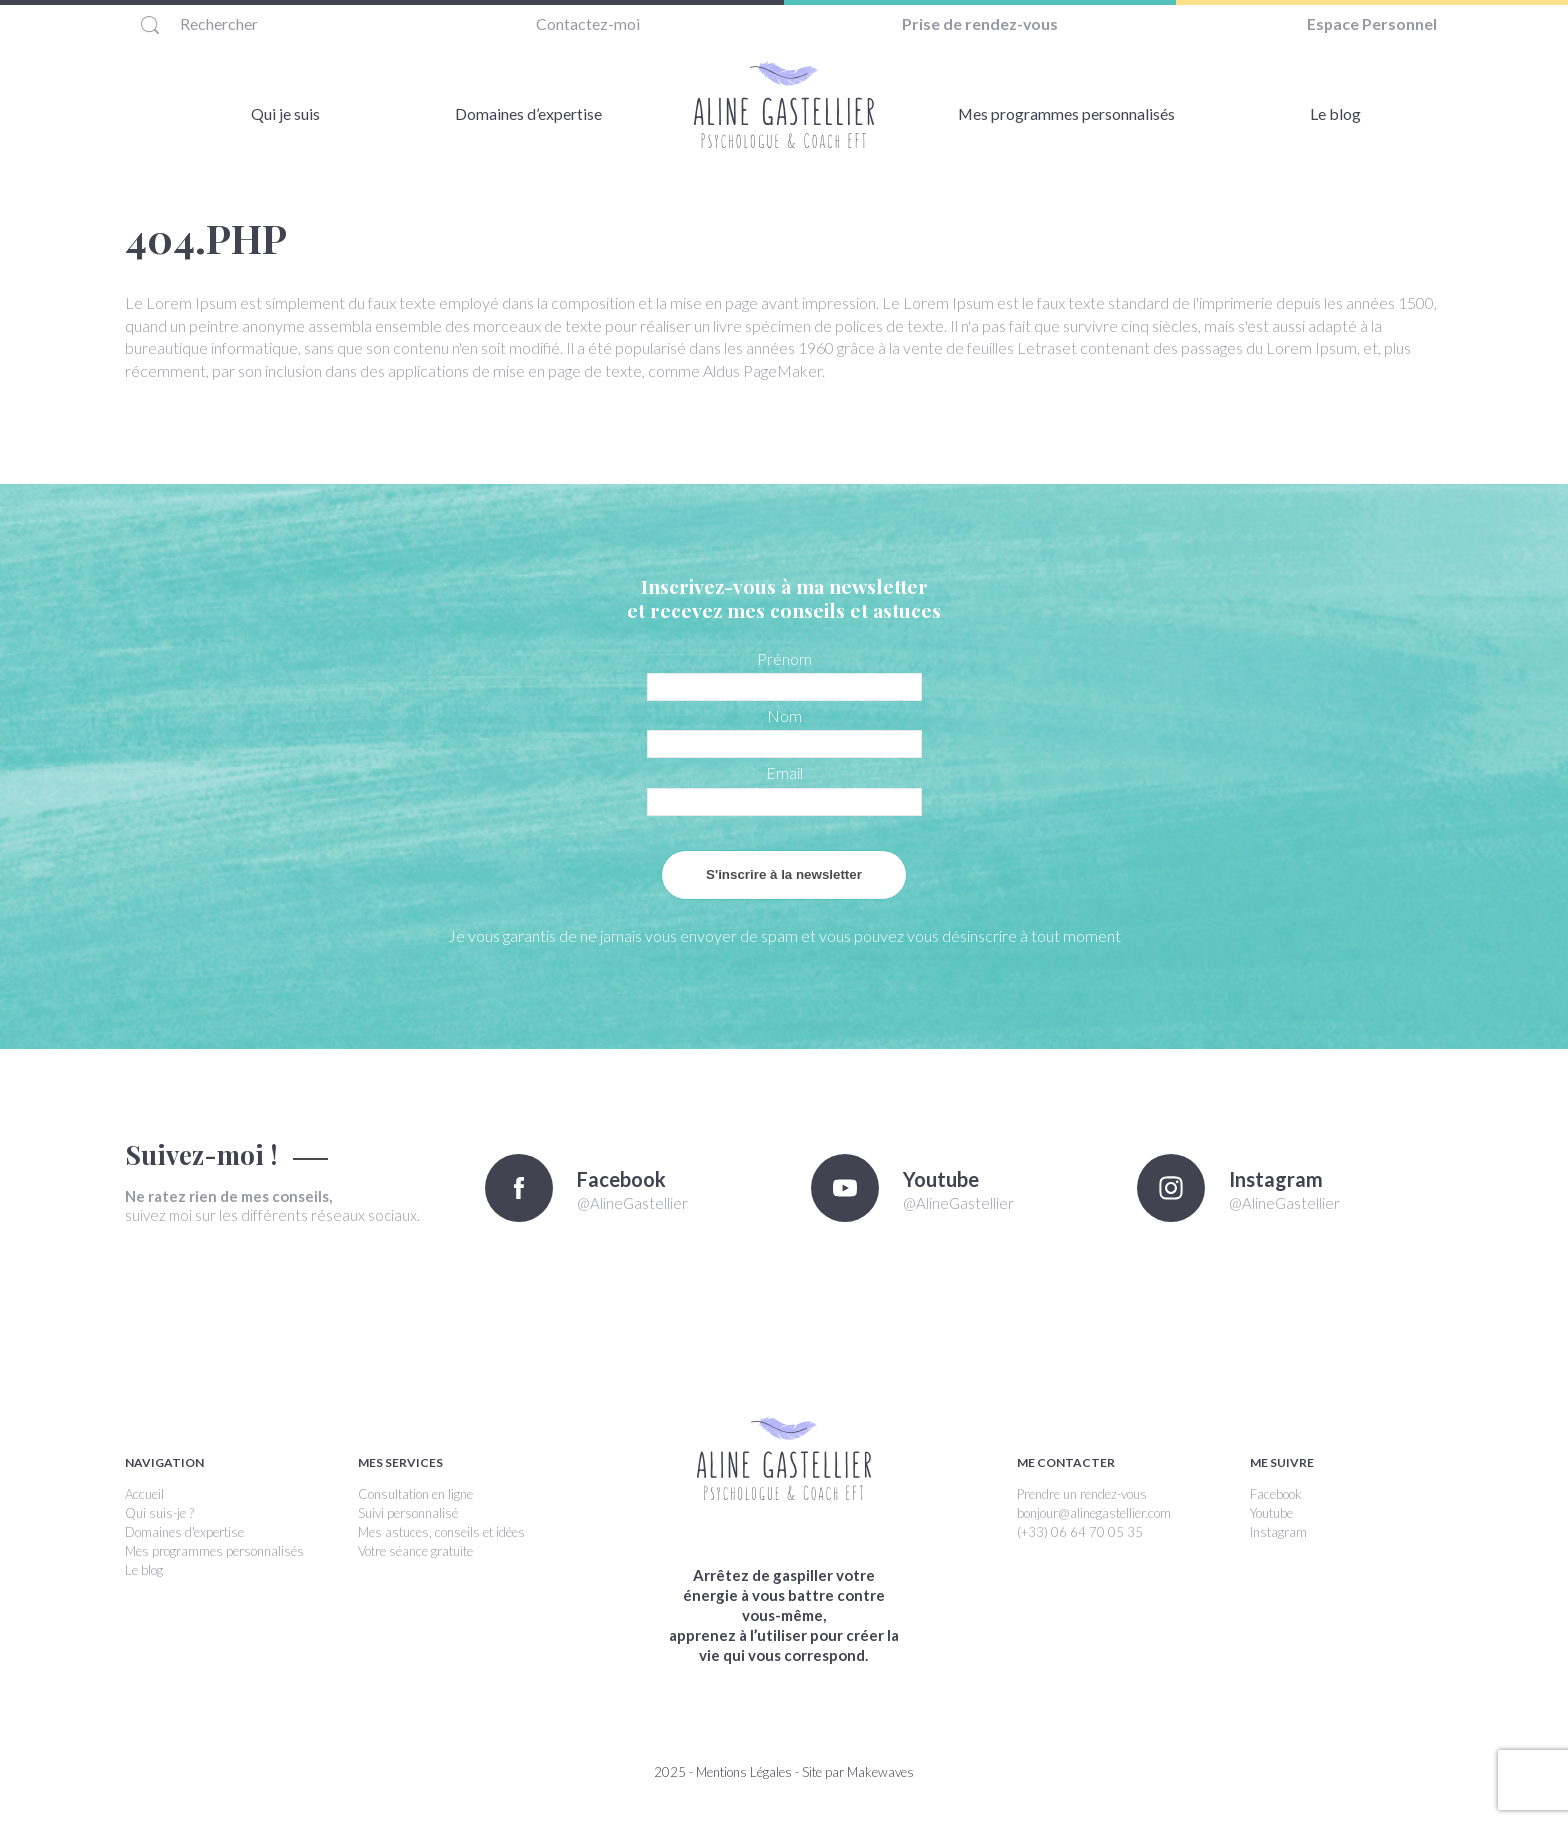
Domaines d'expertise (184, 1532)
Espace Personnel (1372, 23)
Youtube (1271, 1513)
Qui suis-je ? (159, 1513)
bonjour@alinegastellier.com (1094, 1513)
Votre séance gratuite (415, 1551)
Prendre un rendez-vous (1082, 1494)
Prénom (784, 658)
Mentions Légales (744, 1772)
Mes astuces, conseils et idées (441, 1532)
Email (784, 772)
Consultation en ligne (415, 1494)
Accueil (144, 1494)
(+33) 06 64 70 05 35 (1080, 1532)
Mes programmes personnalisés (1066, 113)
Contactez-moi (588, 23)
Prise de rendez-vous (980, 23)
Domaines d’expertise (528, 113)
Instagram (1278, 1532)
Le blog (1335, 113)
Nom (784, 715)
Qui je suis (285, 113)
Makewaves (880, 1772)
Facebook (1276, 1494)
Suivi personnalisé (408, 1513)
